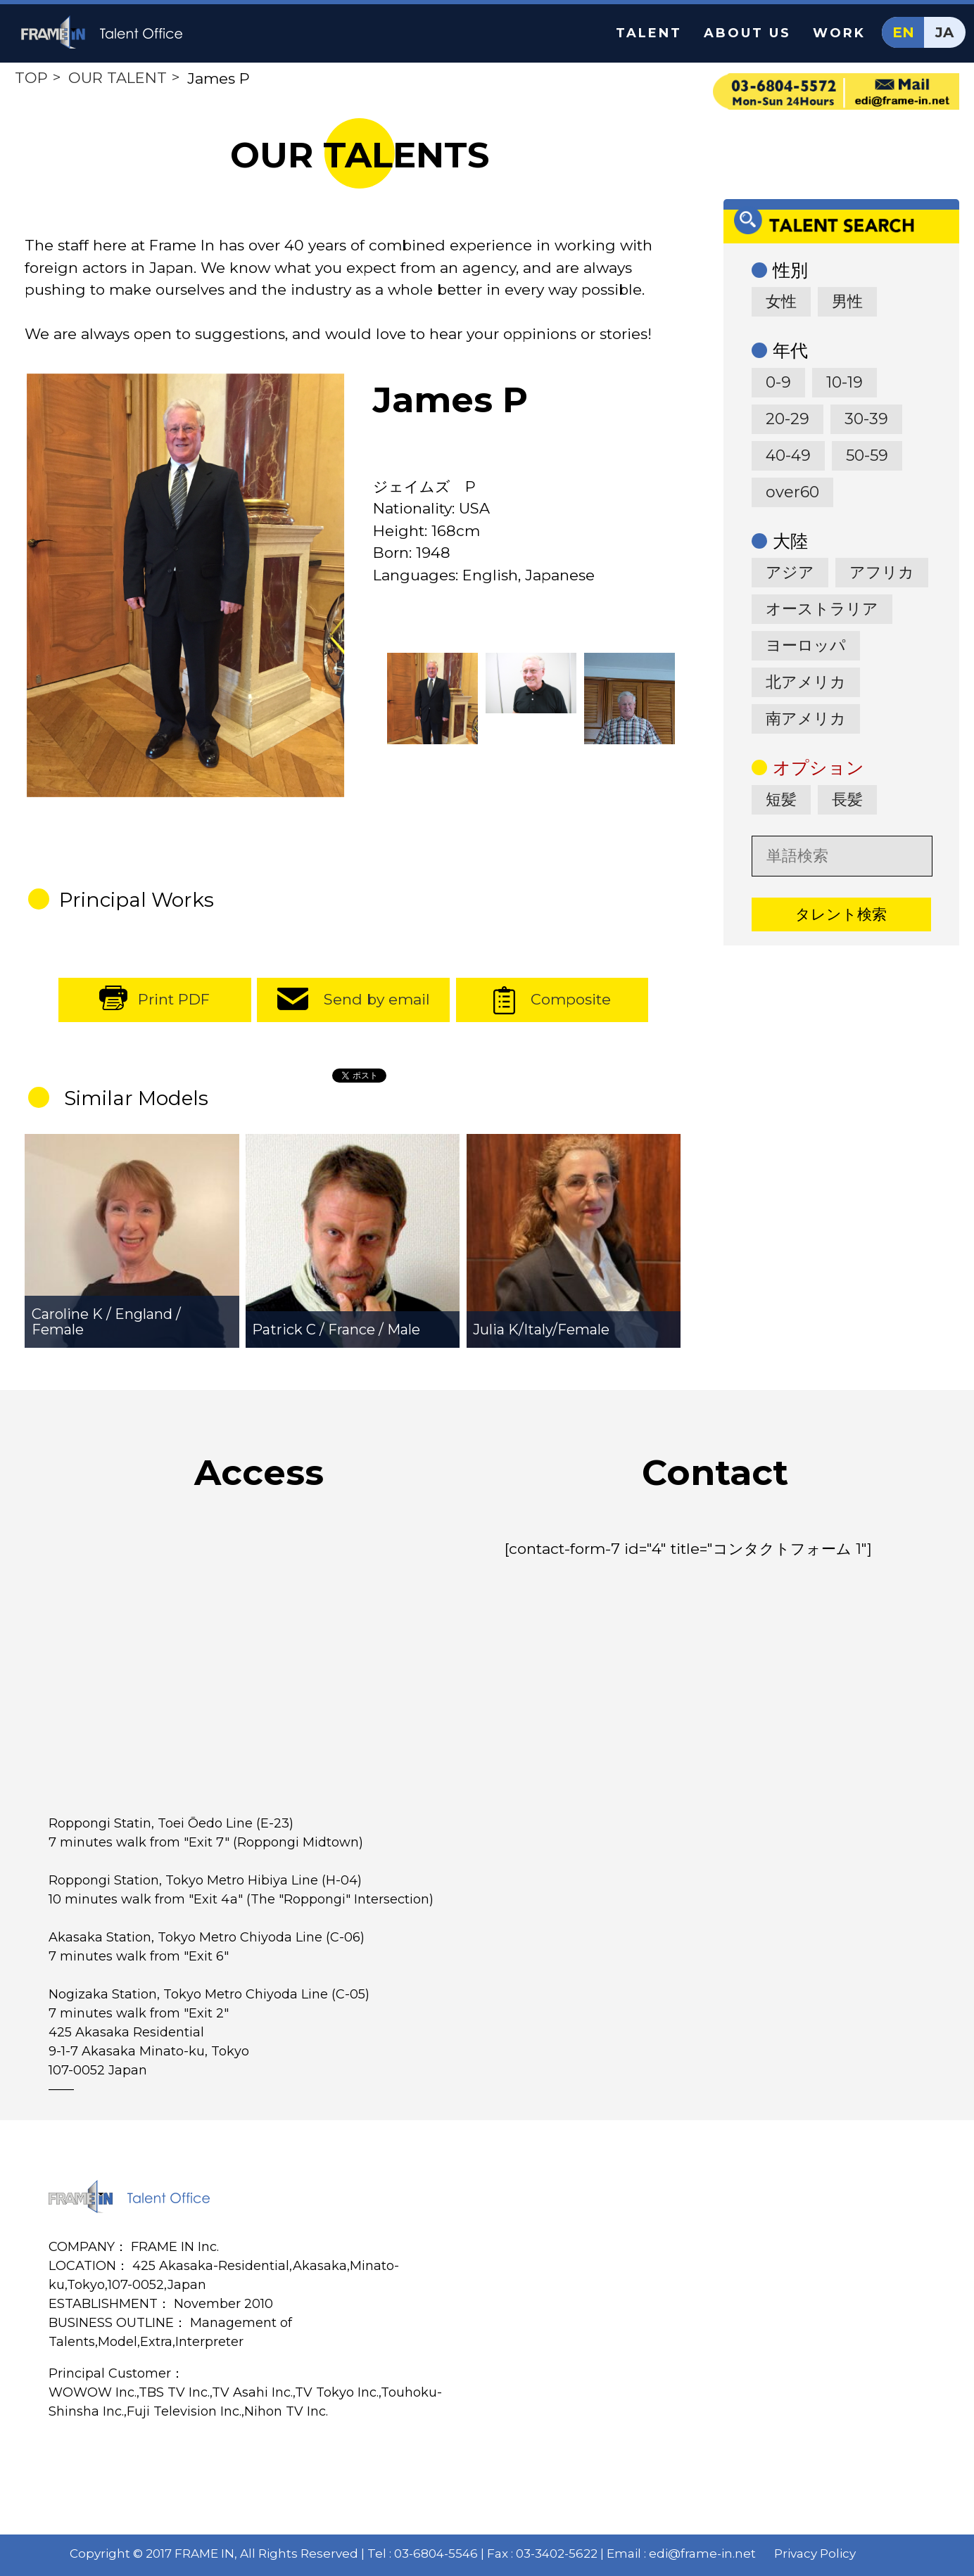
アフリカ (881, 572)
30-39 (866, 418)
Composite (571, 999)
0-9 (778, 382)
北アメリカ (806, 681)
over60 (792, 492)
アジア (790, 572)
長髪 (847, 799)
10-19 (844, 382)
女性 (781, 301)
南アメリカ (806, 718)
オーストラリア (822, 608)
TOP (31, 78)
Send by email (377, 999)
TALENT (649, 33)
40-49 (788, 455)
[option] (185, 585)
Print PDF (174, 999)
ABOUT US (747, 33)
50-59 (867, 455)
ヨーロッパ (806, 645)
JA (944, 32)
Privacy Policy (815, 2553)
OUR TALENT (117, 78)
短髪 (781, 799)
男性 (847, 301)
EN (903, 32)
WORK (839, 33)
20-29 (787, 418)
